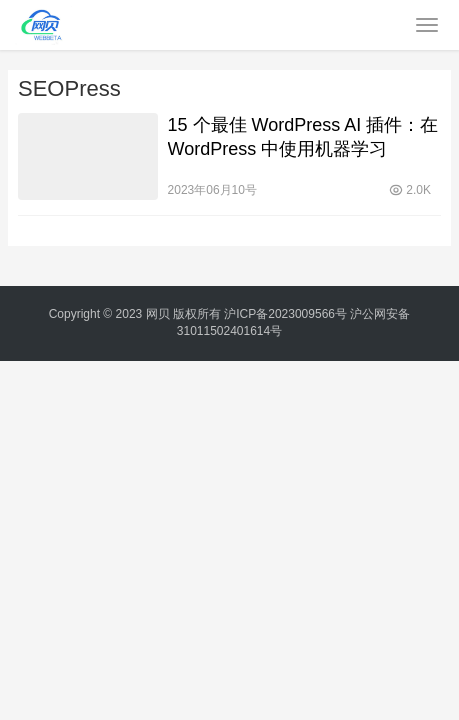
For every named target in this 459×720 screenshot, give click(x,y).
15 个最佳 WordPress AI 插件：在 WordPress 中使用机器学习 (303, 137)
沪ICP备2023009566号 (287, 314)
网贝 (158, 314)
